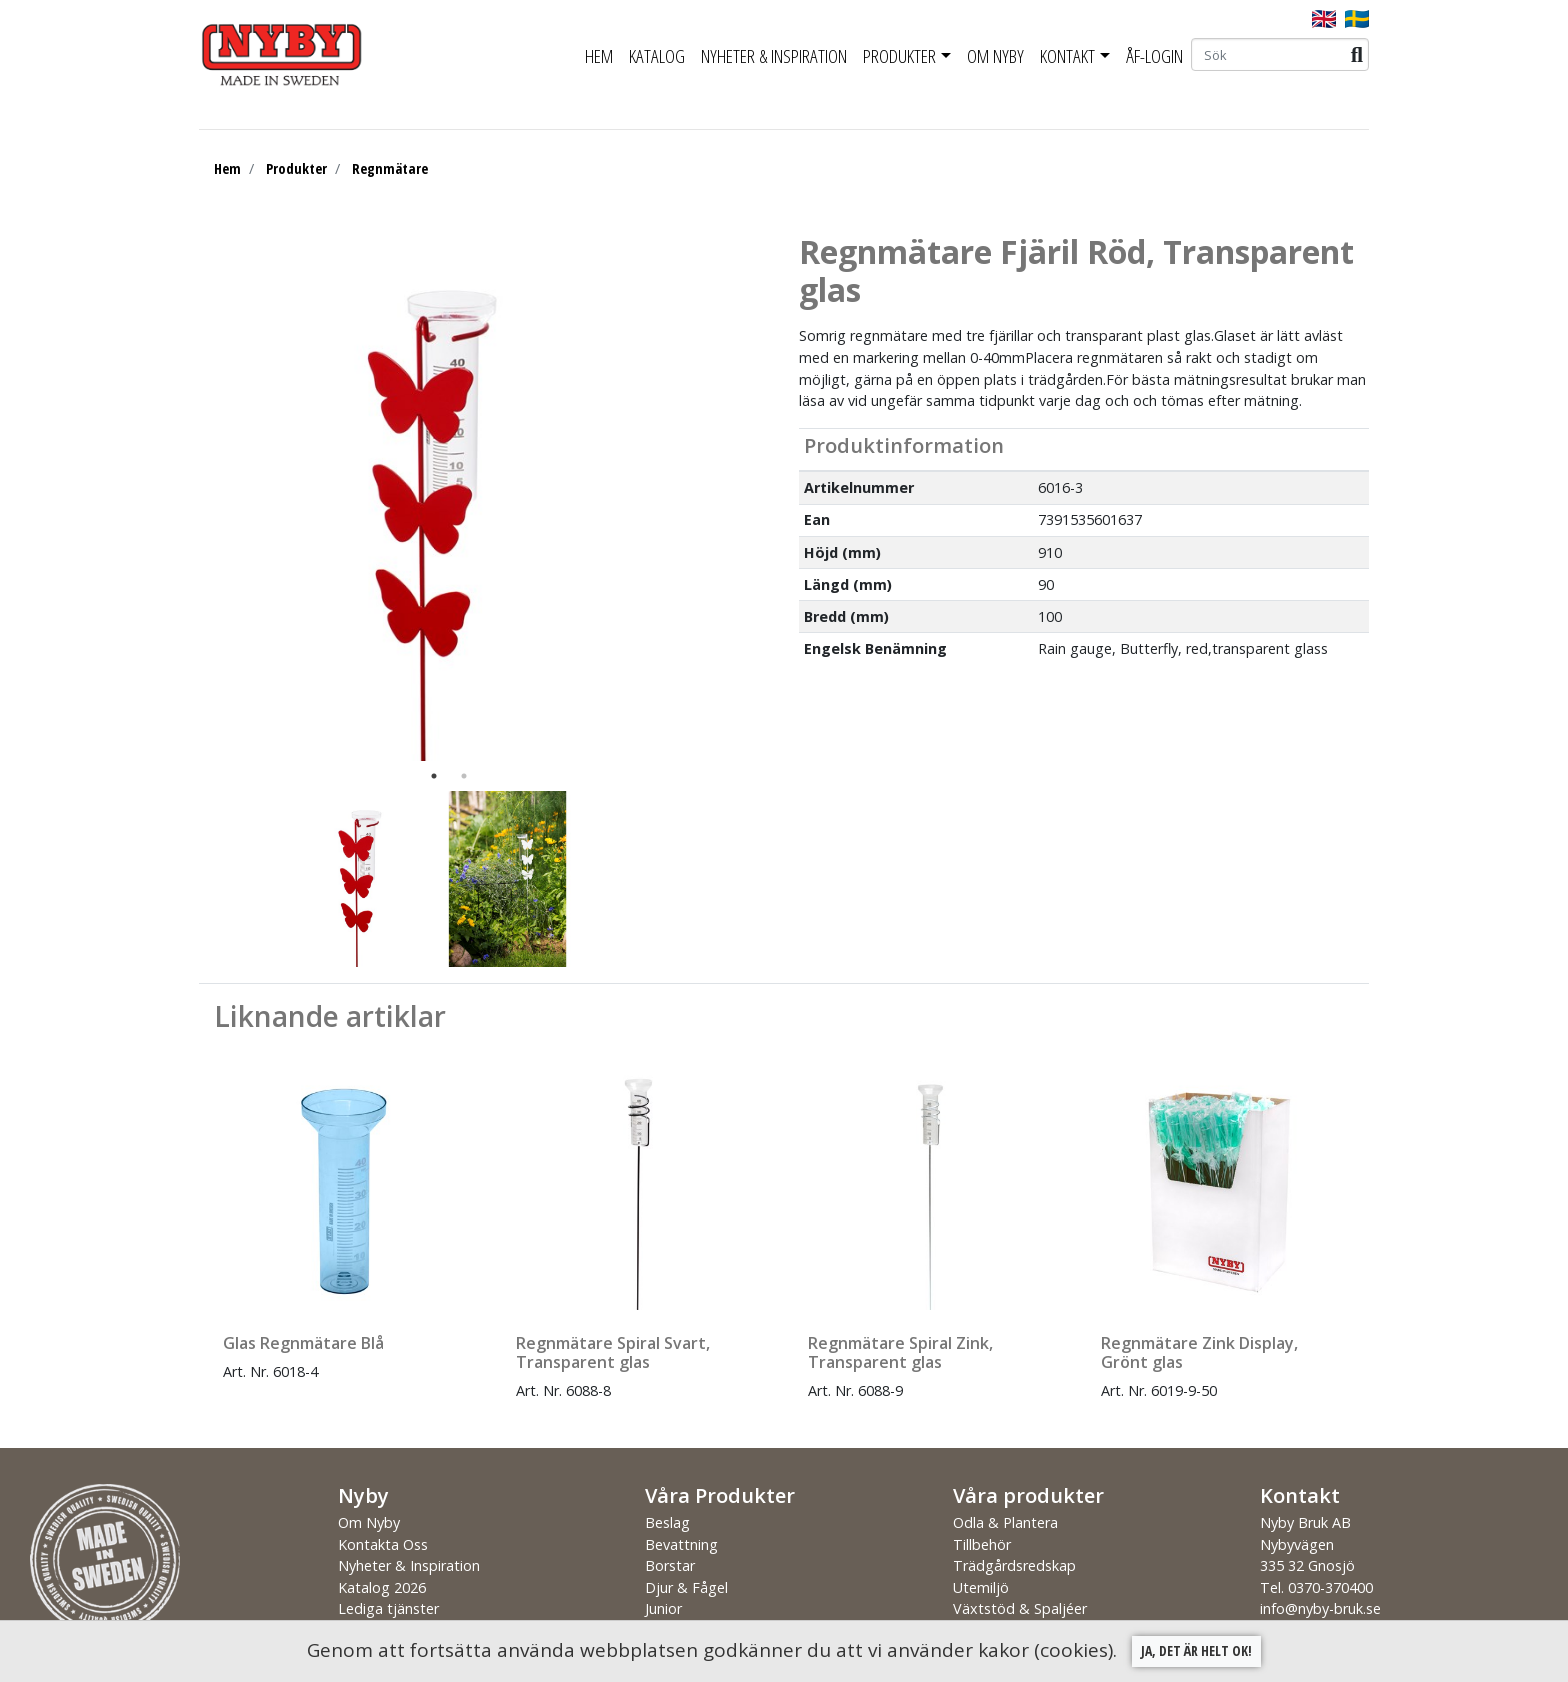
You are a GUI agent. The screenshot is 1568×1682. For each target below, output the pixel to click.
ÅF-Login (1154, 56)
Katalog (657, 56)
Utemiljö (981, 1587)
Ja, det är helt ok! (1196, 1650)
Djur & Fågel (686, 1587)
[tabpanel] (434, 497)
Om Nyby (995, 56)
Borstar (670, 1565)
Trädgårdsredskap (1014, 1565)
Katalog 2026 (382, 1587)
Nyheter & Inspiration (774, 56)
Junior (663, 1608)
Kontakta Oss (383, 1544)
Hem (599, 56)
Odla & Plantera (1005, 1522)
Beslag (667, 1522)
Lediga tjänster (388, 1608)
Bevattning (681, 1544)
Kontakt (1067, 56)
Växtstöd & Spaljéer (1020, 1608)
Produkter (899, 56)
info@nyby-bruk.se (1320, 1608)
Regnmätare (390, 168)
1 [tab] (434, 776)
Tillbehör (982, 1544)
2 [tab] (464, 776)
